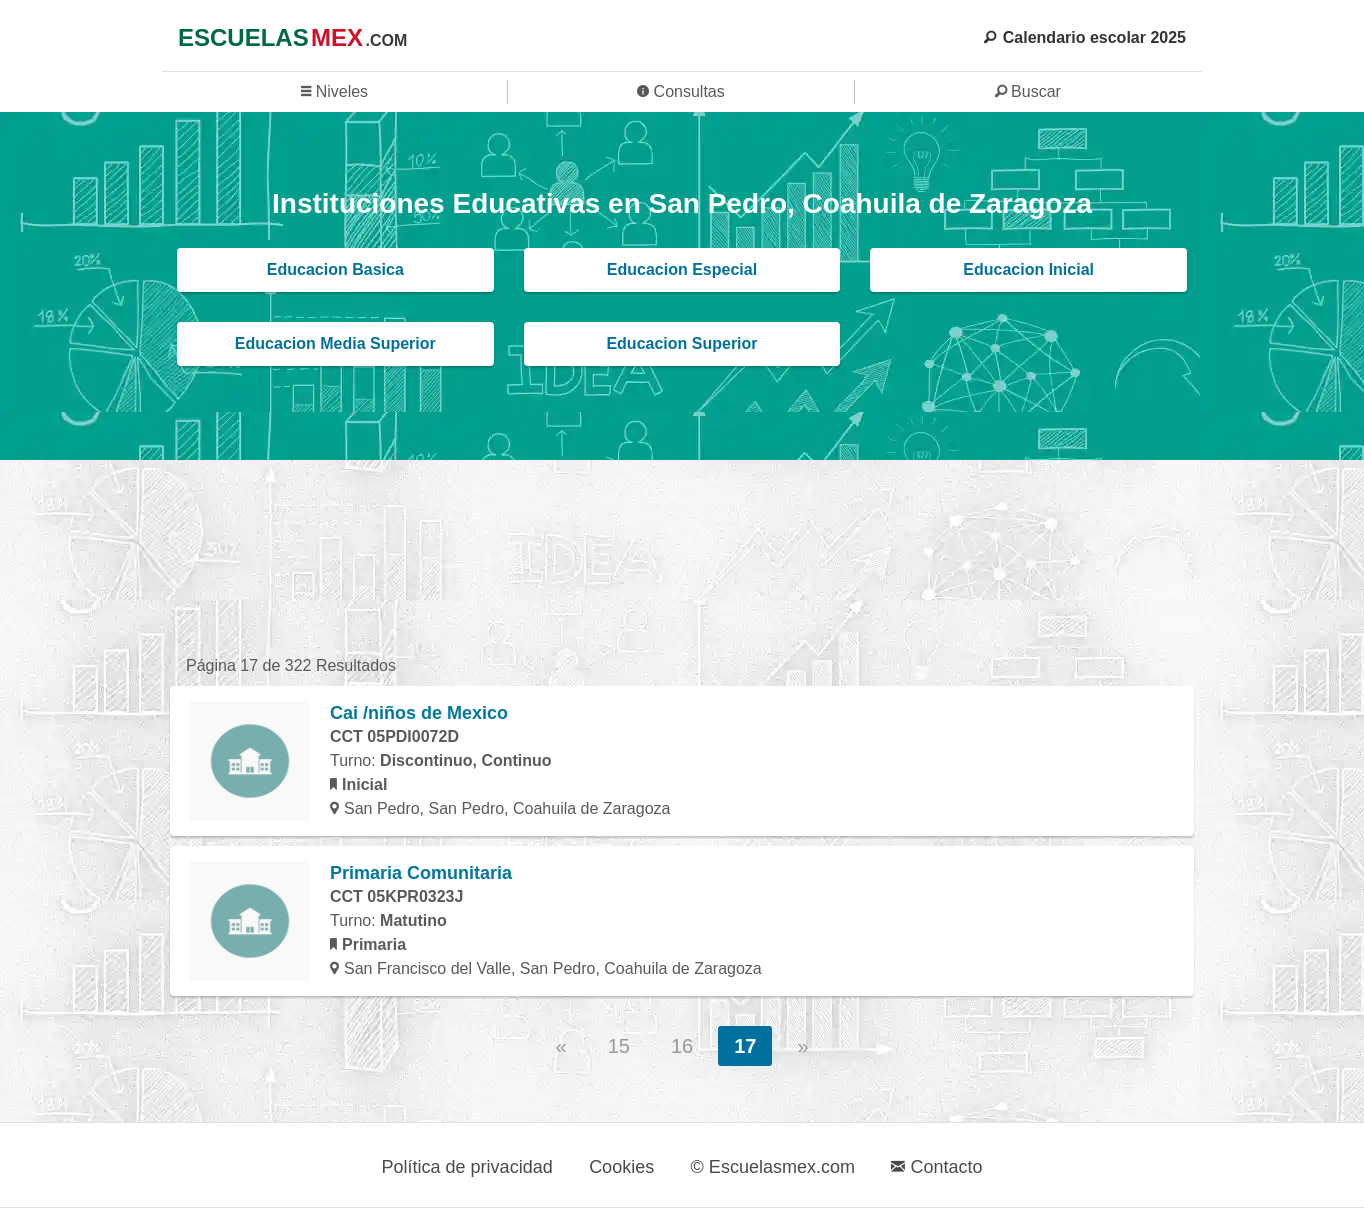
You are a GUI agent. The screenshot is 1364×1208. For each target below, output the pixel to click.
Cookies (621, 1167)
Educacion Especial (682, 269)
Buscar (1028, 91)
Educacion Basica (335, 269)
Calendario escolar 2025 (1085, 37)
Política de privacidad (467, 1167)
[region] (682, 555)
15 (619, 1046)
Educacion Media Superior (335, 343)
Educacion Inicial (1028, 269)
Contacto (936, 1167)
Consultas (681, 91)
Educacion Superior (681, 343)
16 (682, 1046)
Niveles (334, 91)
